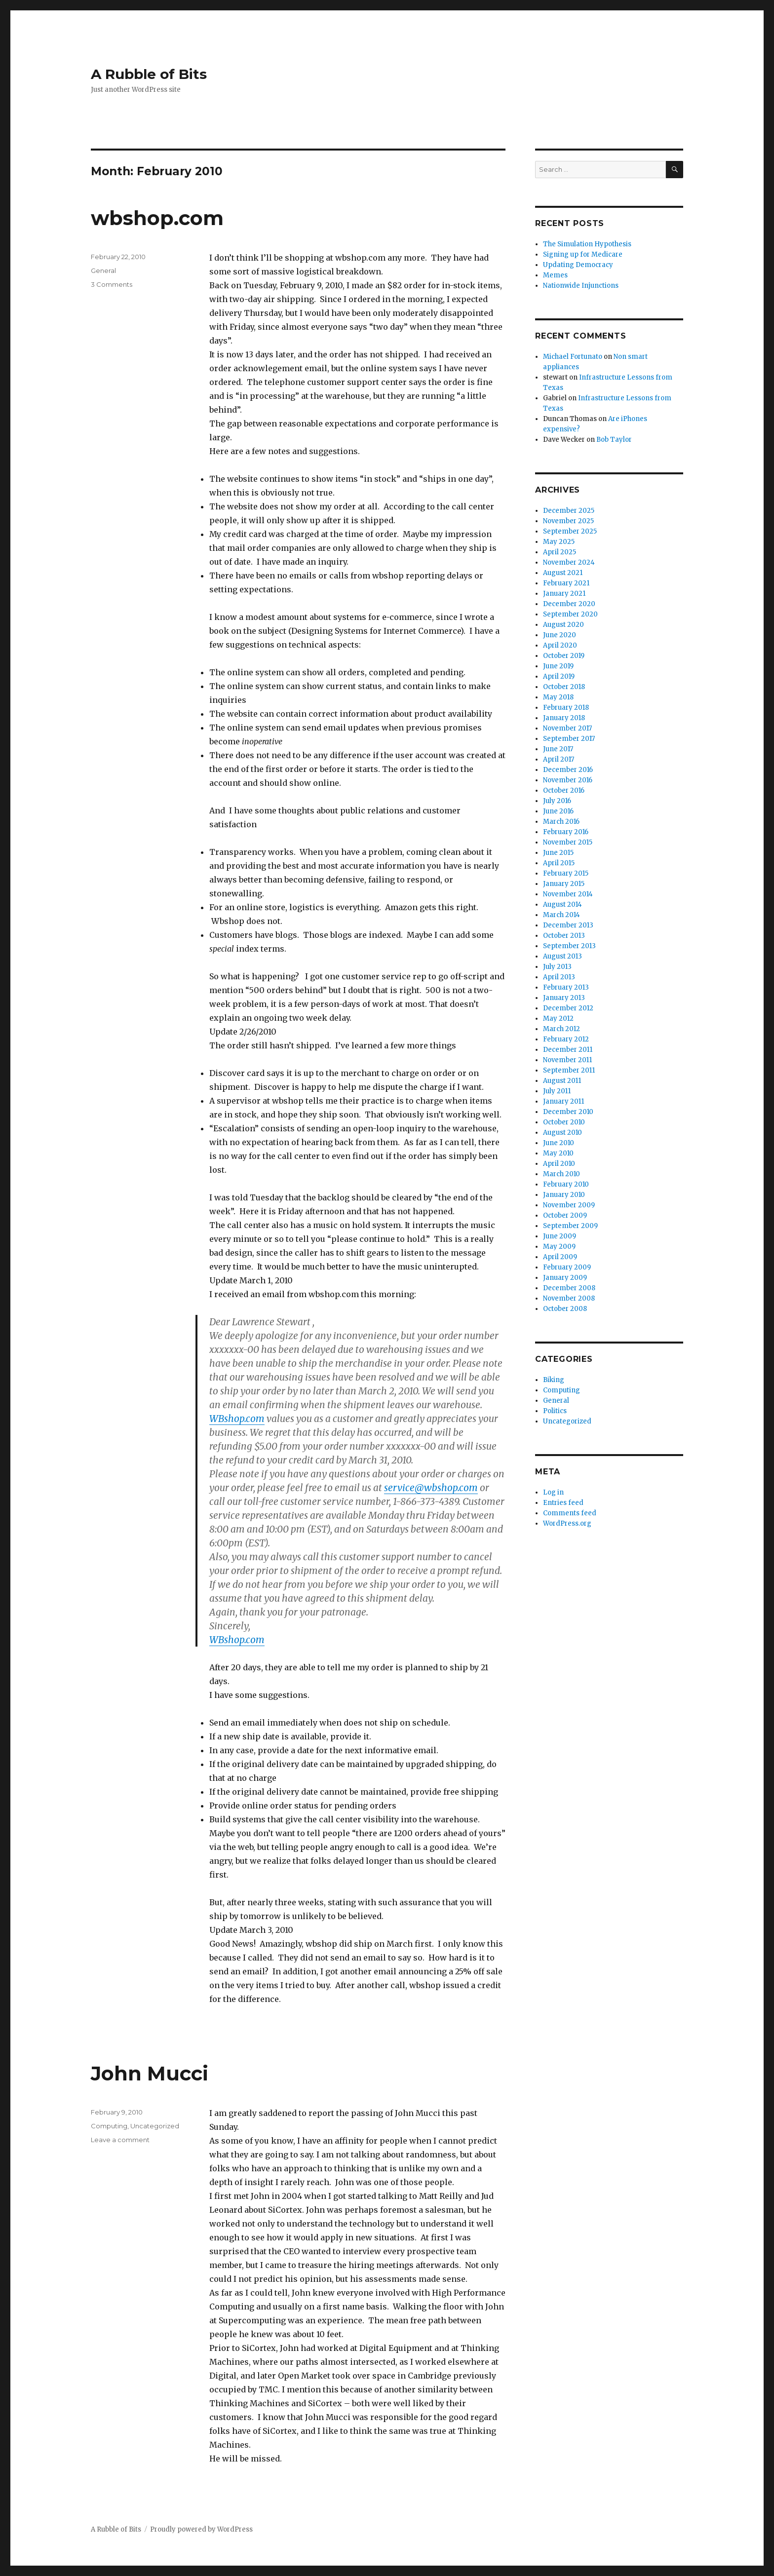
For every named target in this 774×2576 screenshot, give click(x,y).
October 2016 (563, 790)
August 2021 (562, 573)
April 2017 (558, 759)
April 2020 (560, 645)
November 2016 (567, 780)
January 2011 (563, 1101)
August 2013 (562, 956)
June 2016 (558, 811)
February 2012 (566, 1039)
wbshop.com (157, 218)
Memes (555, 275)
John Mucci (149, 2073)
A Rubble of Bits (149, 74)
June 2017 (558, 749)
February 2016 (565, 832)
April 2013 (559, 977)
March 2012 (561, 1029)
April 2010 (559, 1163)
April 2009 (560, 1257)
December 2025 (568, 510)
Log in (553, 1492)
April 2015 (559, 863)
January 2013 (564, 998)
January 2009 (565, 1277)
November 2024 (569, 562)
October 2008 (565, 1309)
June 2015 (558, 852)
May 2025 (559, 542)
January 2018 (564, 718)
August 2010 (562, 1132)
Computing (109, 2126)
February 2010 (566, 1184)
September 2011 (569, 1070)
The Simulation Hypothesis (587, 244)
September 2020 (570, 614)
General (103, 270)
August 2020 (563, 624)
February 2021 (566, 583)
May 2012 (558, 1018)
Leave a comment (120, 2140)
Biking (553, 1380)
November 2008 (569, 1298)
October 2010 (564, 1122)
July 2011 (557, 1091)
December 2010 (568, 1112)
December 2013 (568, 925)
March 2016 (561, 821)
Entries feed (563, 1503)
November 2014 (568, 894)
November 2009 (569, 1205)
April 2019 (559, 676)
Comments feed (569, 1513)
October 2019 (563, 656)
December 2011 (567, 1049)
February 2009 (567, 1267)
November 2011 (567, 1060)
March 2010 (561, 1174)
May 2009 (559, 1246)
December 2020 (569, 604)
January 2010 (564, 1195)
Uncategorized (154, 2126)
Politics (555, 1411)
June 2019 (558, 666)
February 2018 (566, 707)
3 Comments (111, 284)
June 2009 (559, 1236)
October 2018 (564, 687)
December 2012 (568, 1008)
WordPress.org (567, 1523)
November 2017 (567, 728)
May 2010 (558, 1153)
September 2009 (570, 1226)
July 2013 (557, 966)
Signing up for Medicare (582, 254)
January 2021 (564, 593)
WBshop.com (237, 1418)
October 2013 (564, 935)
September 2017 (569, 738)
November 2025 (568, 521)
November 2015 (567, 842)
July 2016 (557, 801)
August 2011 (562, 1081)
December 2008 (569, 1288)
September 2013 (569, 946)
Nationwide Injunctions (581, 285)
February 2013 (566, 987)
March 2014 (561, 915)
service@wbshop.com (431, 1488)
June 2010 (558, 1143)
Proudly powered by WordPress (201, 2529)
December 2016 (568, 770)
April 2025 (559, 552)
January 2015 (563, 884)
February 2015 (565, 873)
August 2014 (562, 904)
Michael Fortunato (572, 356)
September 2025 (570, 531)
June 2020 (559, 635)
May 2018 (558, 697)
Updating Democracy (578, 265)
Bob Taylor (614, 439)
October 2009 (565, 1215)
